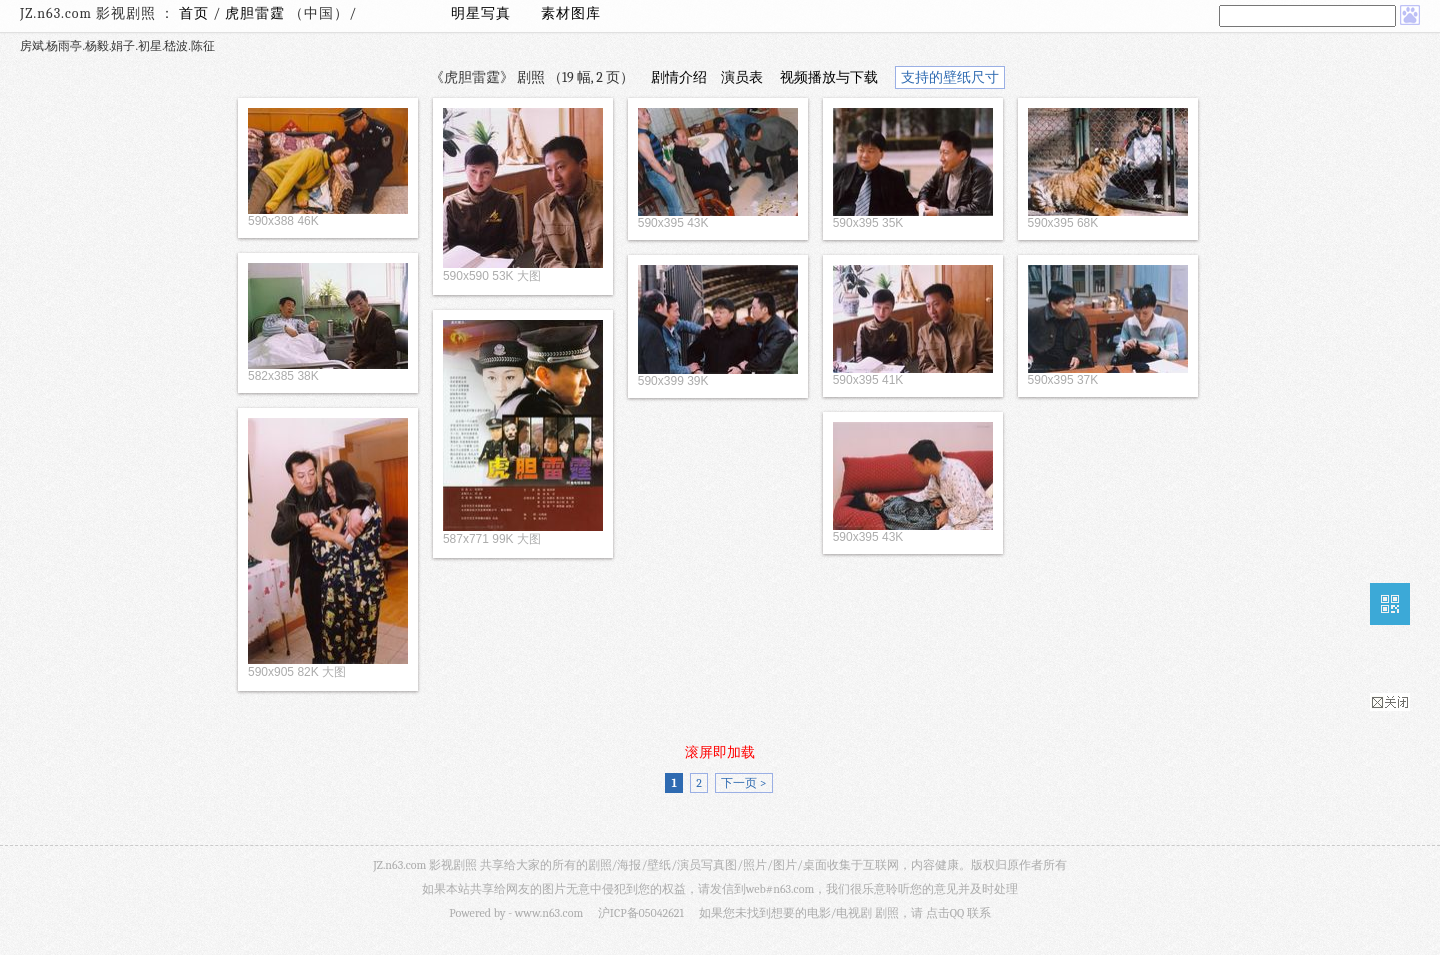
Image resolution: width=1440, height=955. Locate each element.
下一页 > (743, 783)
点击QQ (945, 913)
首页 (194, 13)
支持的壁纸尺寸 (950, 77)
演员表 (742, 77)
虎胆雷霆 (257, 13)
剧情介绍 (679, 77)
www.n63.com (549, 913)
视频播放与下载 (829, 77)
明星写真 (481, 13)
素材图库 (571, 13)
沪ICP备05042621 (641, 913)
